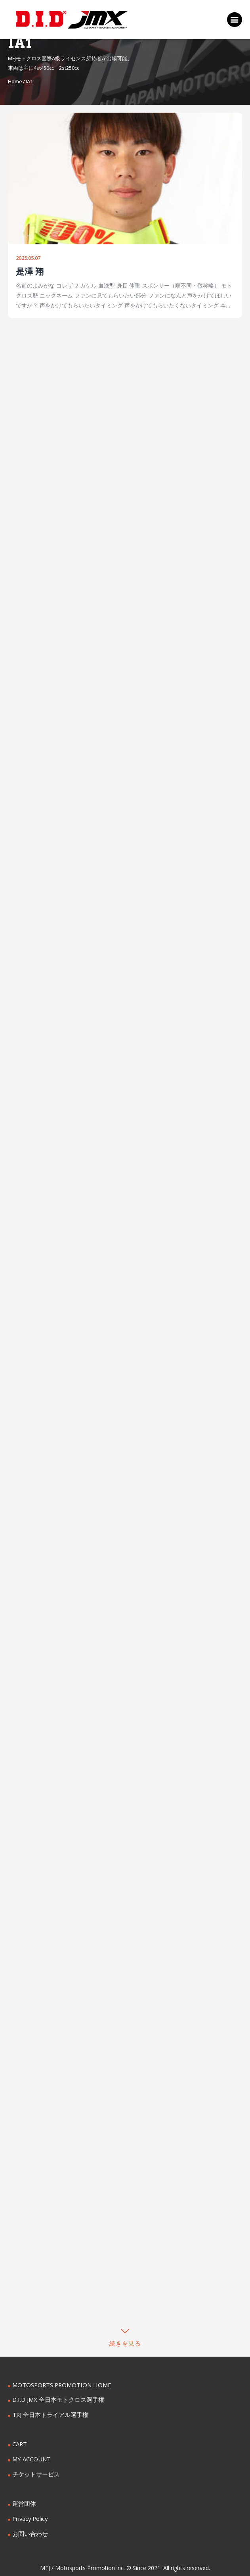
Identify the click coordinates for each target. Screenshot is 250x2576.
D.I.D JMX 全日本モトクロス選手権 (55, 2397)
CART (19, 2441)
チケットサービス (34, 2470)
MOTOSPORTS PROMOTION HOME (59, 2383)
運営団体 (23, 2499)
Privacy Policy (29, 2514)
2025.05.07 (28, 257)
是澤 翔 (30, 271)
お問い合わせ (29, 2529)
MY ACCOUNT (30, 2456)
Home (15, 81)
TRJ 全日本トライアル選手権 (48, 2412)
